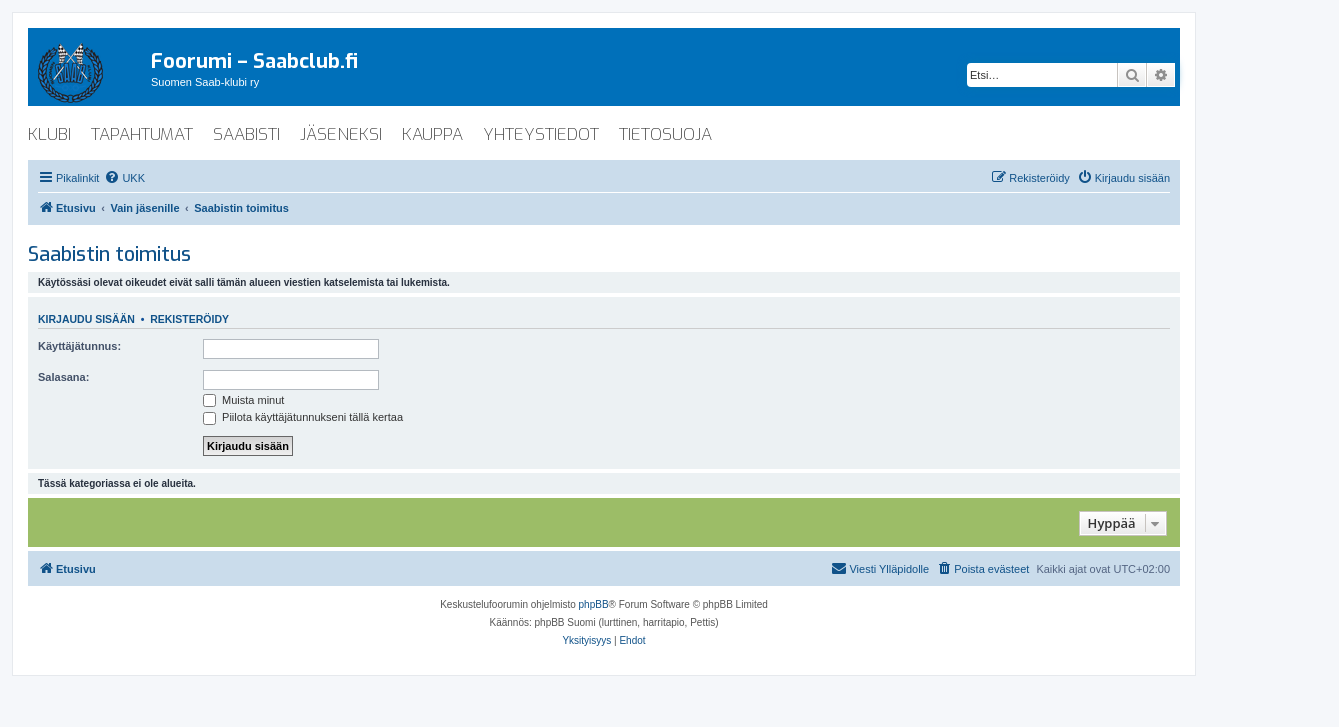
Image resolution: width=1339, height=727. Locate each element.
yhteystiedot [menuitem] (541, 134)
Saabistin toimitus (109, 254)
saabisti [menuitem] (246, 134)
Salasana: (63, 377)
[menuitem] (124, 178)
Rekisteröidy (189, 319)
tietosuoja (665, 134)
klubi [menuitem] (49, 134)
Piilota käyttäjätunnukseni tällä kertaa (303, 417)
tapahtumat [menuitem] (142, 134)
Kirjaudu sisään (86, 319)
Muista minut (243, 400)
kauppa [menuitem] (432, 134)
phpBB (594, 604)
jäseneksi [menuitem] (341, 134)
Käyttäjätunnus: (79, 346)
